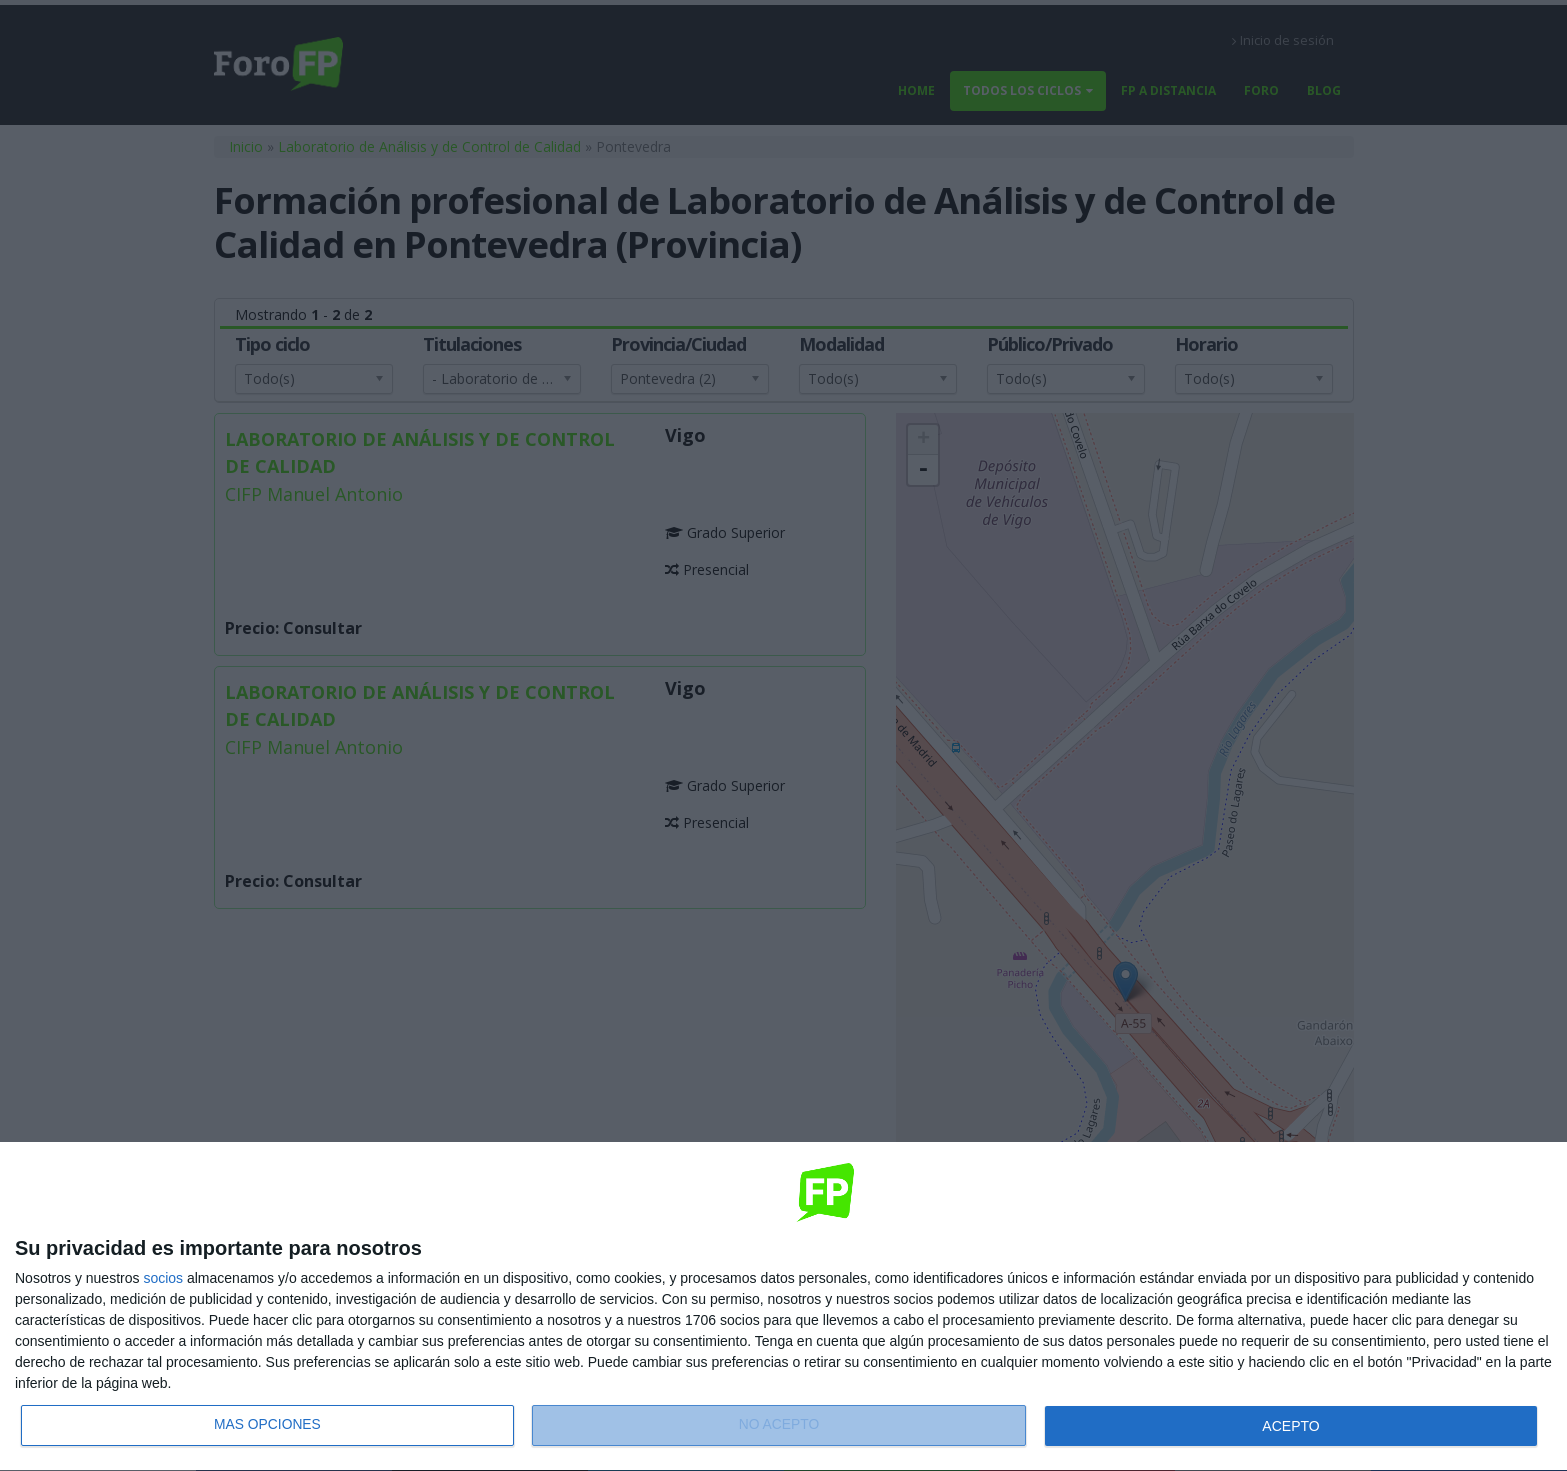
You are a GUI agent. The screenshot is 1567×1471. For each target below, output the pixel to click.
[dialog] (783, 1307)
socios (163, 1278)
